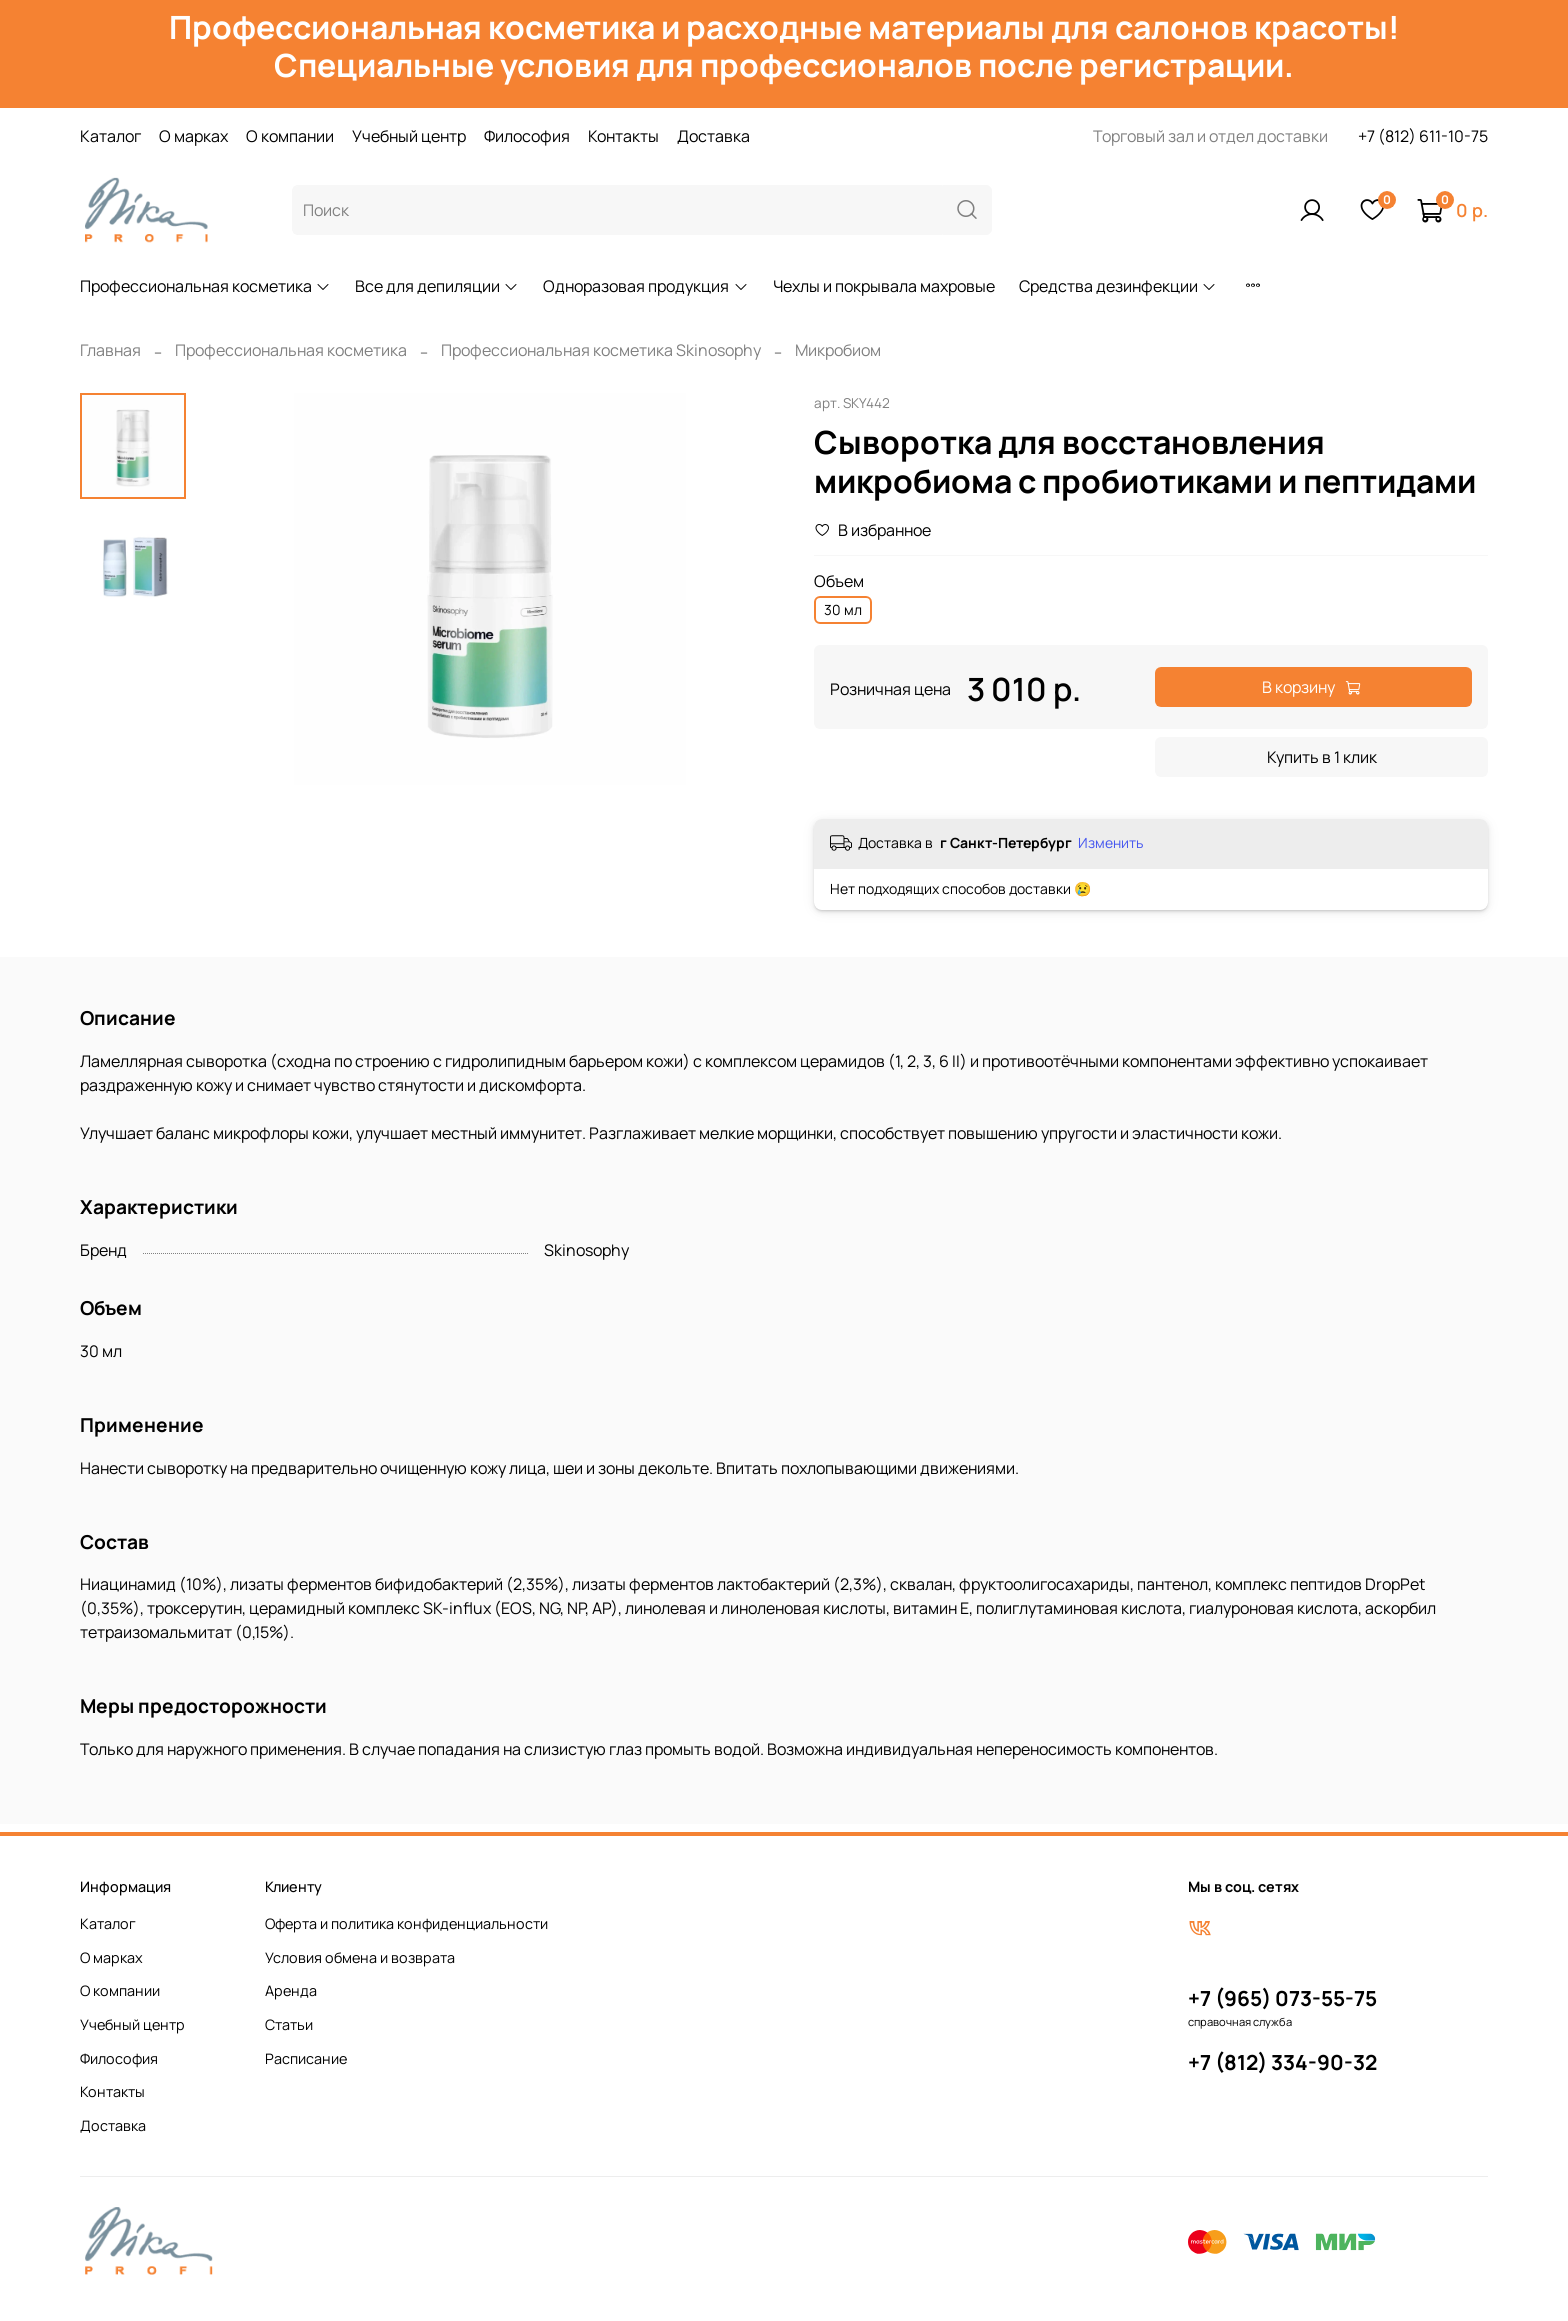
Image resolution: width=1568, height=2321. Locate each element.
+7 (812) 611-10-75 (1423, 136)
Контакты (623, 136)
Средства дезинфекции (1118, 286)
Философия (527, 136)
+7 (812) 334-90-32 (1282, 2062)
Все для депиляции (437, 286)
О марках (193, 136)
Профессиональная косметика (205, 286)
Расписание (306, 2058)
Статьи (289, 2024)
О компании (290, 136)
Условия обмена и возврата (360, 1957)
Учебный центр (409, 136)
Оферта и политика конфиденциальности (406, 1923)
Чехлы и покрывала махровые (884, 286)
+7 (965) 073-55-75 (1282, 1998)
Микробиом (838, 350)
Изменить (1110, 843)
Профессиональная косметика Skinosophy (601, 350)
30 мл (843, 609)
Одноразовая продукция (645, 286)
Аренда (291, 1990)
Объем (839, 581)
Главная (110, 350)
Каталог (110, 136)
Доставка (713, 136)
